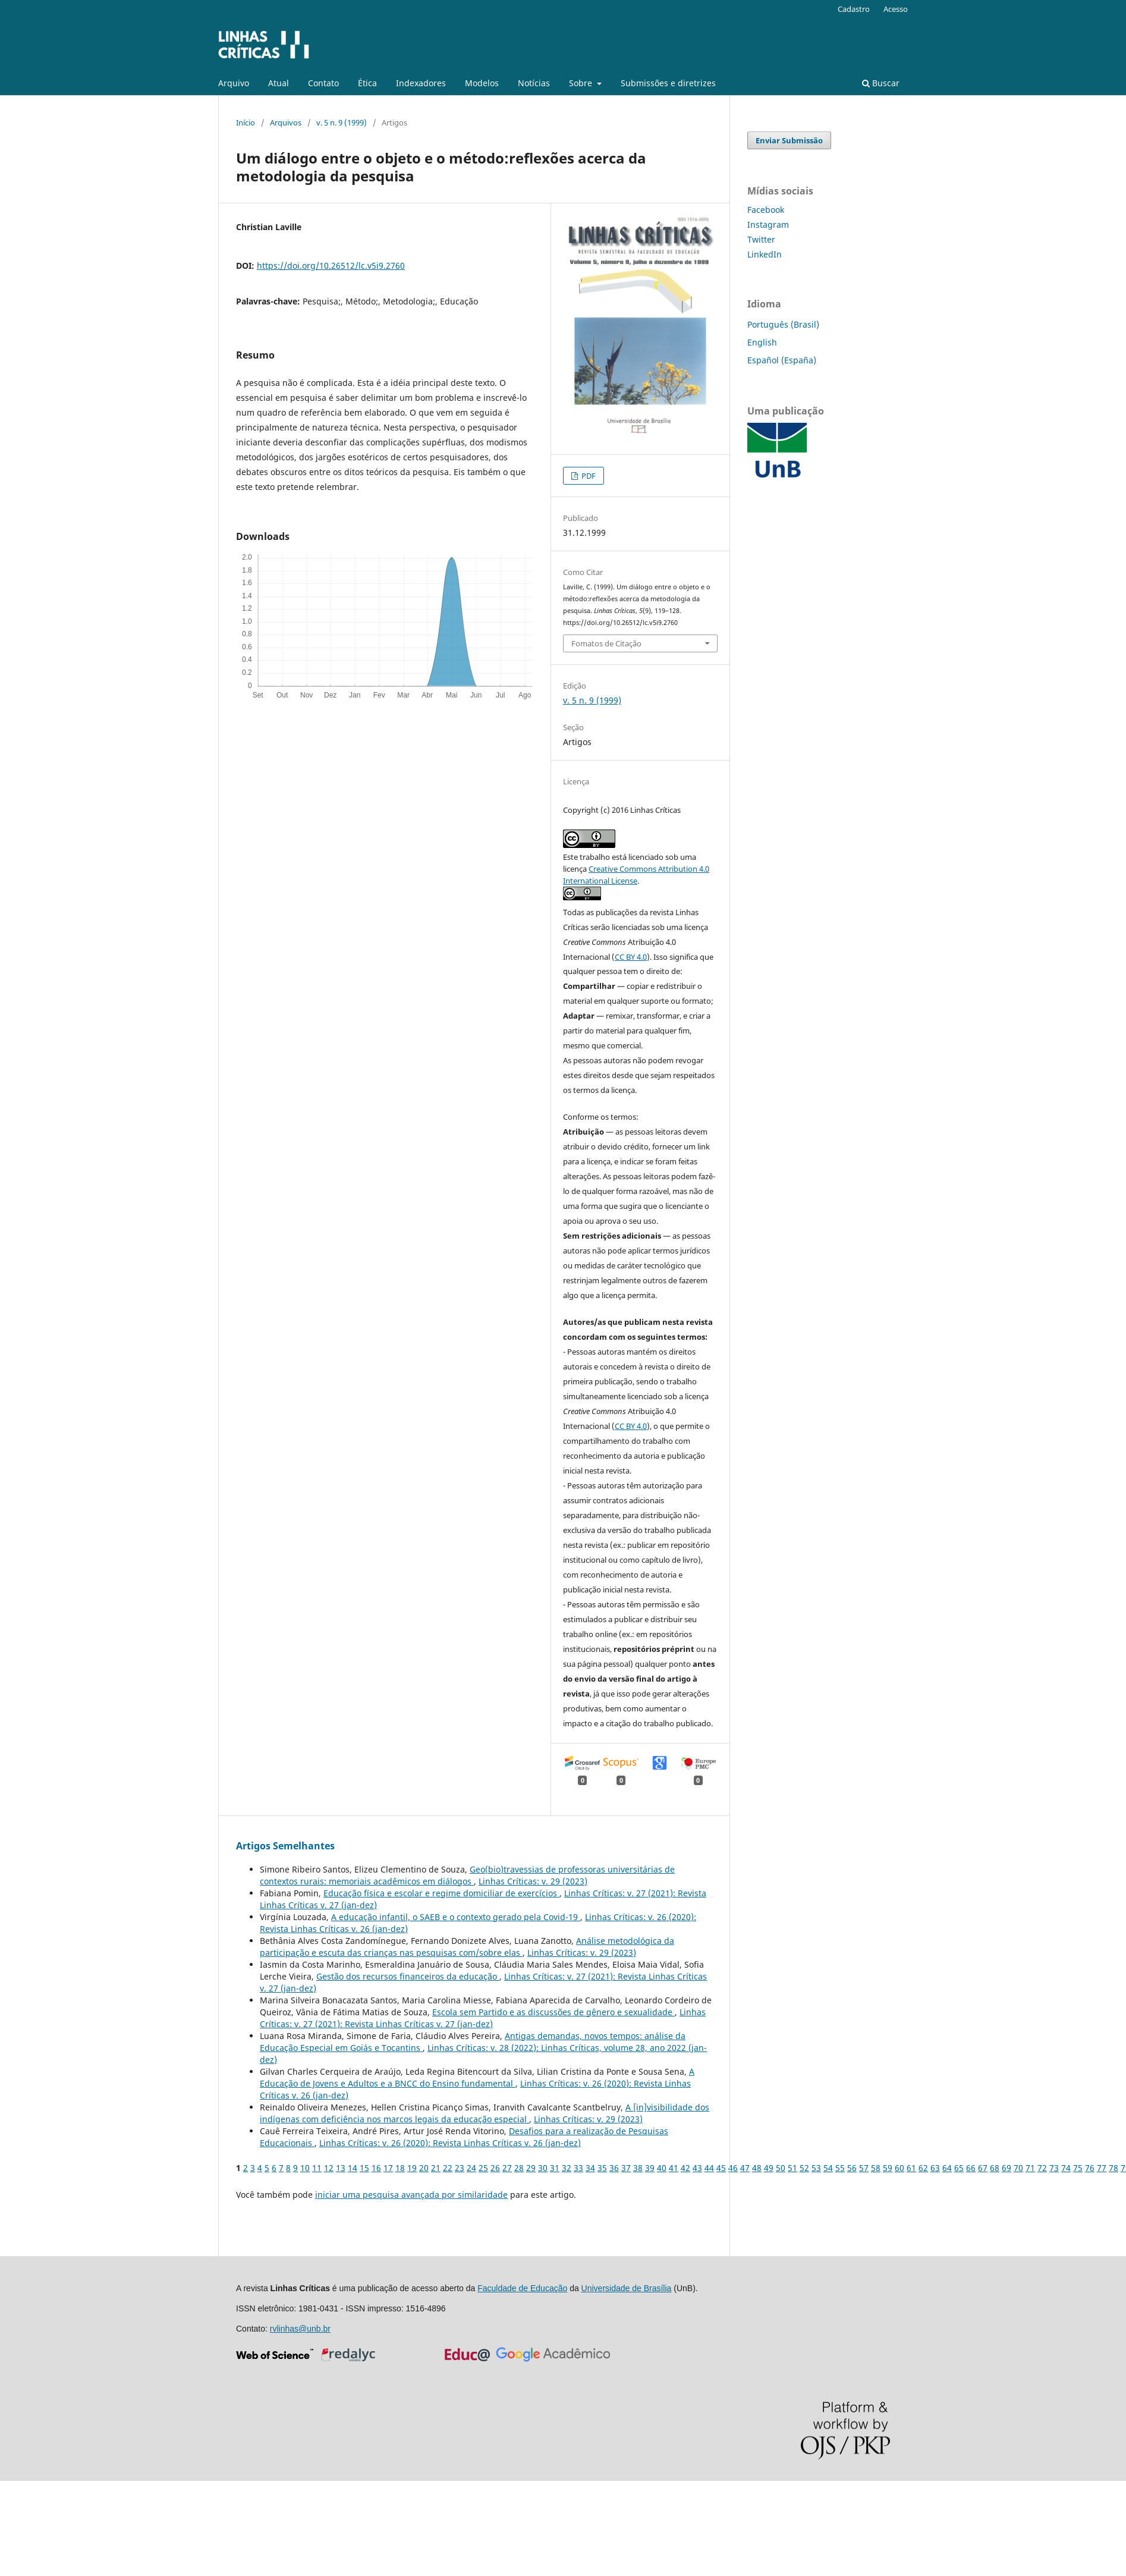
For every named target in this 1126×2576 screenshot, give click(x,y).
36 (614, 2167)
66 (971, 2167)
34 (590, 2167)
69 (1006, 2167)
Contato (323, 83)
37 (626, 2167)
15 (364, 2167)
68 (994, 2167)
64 (947, 2167)
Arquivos (285, 122)
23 (459, 2167)
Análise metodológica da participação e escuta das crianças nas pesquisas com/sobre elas (467, 1946)
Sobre (582, 83)
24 (471, 2167)
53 (816, 2167)
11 (317, 2167)
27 (507, 2167)
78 (1113, 2167)
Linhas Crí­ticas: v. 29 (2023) (533, 1881)
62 (923, 2167)
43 (697, 2167)
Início (245, 122)
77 (1101, 2167)
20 (424, 2167)
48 (757, 2167)
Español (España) (781, 360)
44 (709, 2167)
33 (578, 2167)
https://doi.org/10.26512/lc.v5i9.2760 (331, 265)
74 (1066, 2167)
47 (745, 2167)
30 (543, 2167)
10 (305, 2167)
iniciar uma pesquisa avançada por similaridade (411, 2194)
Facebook (765, 209)
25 (483, 2167)
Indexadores (421, 83)
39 (650, 2167)
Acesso (895, 9)
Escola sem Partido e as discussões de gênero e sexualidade (553, 2012)
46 (733, 2167)
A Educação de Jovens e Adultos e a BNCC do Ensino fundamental (477, 2077)
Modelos (482, 83)
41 (673, 2167)
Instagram (768, 224)
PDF (588, 475)
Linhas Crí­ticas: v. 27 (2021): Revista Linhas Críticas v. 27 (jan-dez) (483, 2018)
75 (1078, 2167)
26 (495, 2167)
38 (638, 2167)
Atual (278, 83)
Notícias (534, 83)
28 (519, 2167)
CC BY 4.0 (631, 956)
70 (1018, 2167)
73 (1054, 2167)
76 (1089, 2167)
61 (911, 2167)
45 (721, 2167)
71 (1030, 2167)
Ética (367, 83)
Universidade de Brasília (626, 2288)
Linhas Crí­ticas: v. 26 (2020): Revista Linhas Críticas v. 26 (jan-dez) (450, 2142)
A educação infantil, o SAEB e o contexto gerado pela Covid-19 (455, 1916)
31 (554, 2167)
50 (780, 2167)
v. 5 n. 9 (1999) (341, 122)
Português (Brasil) (783, 324)
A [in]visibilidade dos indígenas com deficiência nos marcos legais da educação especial (484, 2113)
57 (864, 2167)
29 (531, 2167)
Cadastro (854, 9)
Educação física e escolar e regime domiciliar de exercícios (441, 1893)
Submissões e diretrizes (668, 83)
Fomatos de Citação (606, 643)
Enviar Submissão (789, 140)
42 (685, 2167)
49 (768, 2167)
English (762, 342)
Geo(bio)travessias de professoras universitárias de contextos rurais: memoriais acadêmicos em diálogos (467, 1875)
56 (852, 2167)
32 (566, 2167)
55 (840, 2167)
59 (887, 2167)
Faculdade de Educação (522, 2288)
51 (792, 2167)
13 (340, 2167)
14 (352, 2167)
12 (329, 2167)
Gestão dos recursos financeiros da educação (407, 1976)
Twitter (761, 239)
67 (982, 2167)
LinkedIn (764, 254)
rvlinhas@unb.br (300, 2328)
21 (436, 2167)
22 (447, 2167)
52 (804, 2167)
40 (661, 2167)
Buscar (880, 83)
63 (935, 2167)
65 (959, 2167)
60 (899, 2167)
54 (828, 2167)
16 (376, 2167)
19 (412, 2167)
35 (602, 2167)
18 (400, 2167)
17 (388, 2167)
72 (1042, 2167)
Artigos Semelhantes (285, 1845)
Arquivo (233, 83)
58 (875, 2167)
